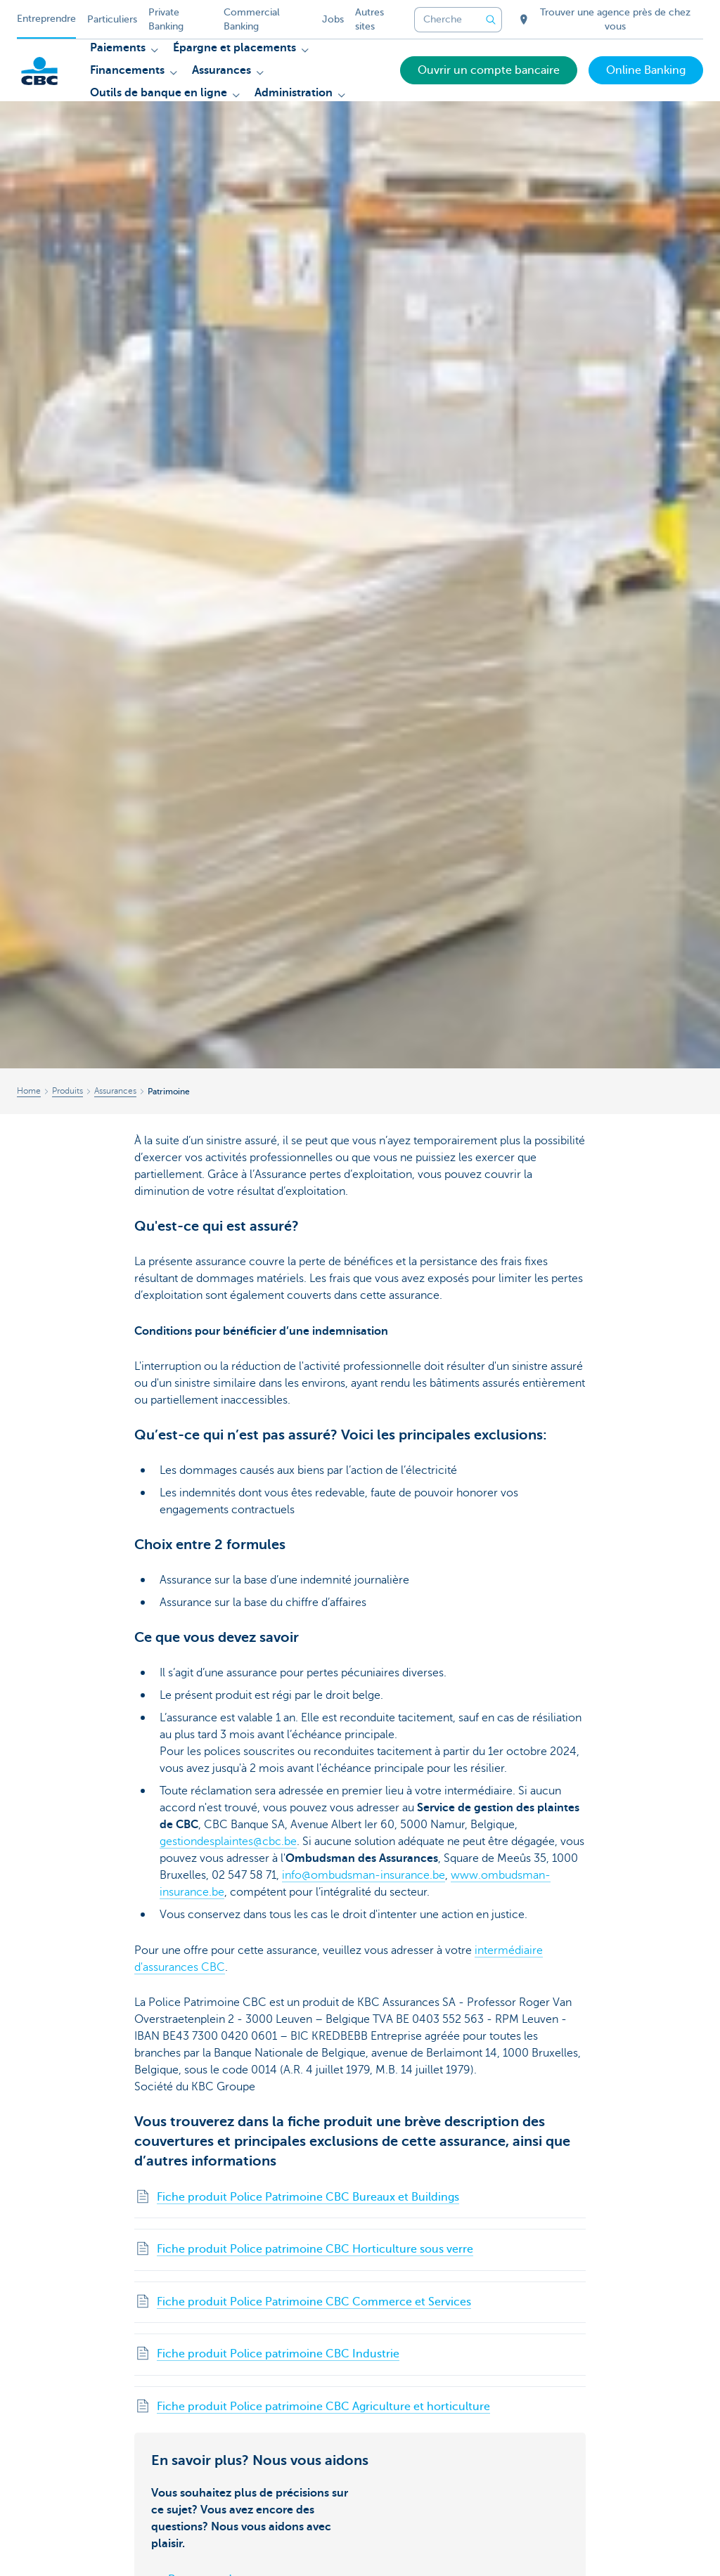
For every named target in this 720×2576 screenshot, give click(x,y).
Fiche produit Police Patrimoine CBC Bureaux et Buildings (308, 2197)
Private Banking (166, 19)
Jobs (333, 19)
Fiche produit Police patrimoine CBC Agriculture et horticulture (323, 2406)
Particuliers (112, 19)
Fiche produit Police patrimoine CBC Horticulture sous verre (315, 2249)
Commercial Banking (252, 19)
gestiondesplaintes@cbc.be (228, 1841)
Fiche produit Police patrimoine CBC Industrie (278, 2354)
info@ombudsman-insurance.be (363, 1875)
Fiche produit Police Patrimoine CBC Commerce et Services (314, 2302)
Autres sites (369, 19)
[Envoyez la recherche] (491, 19)
